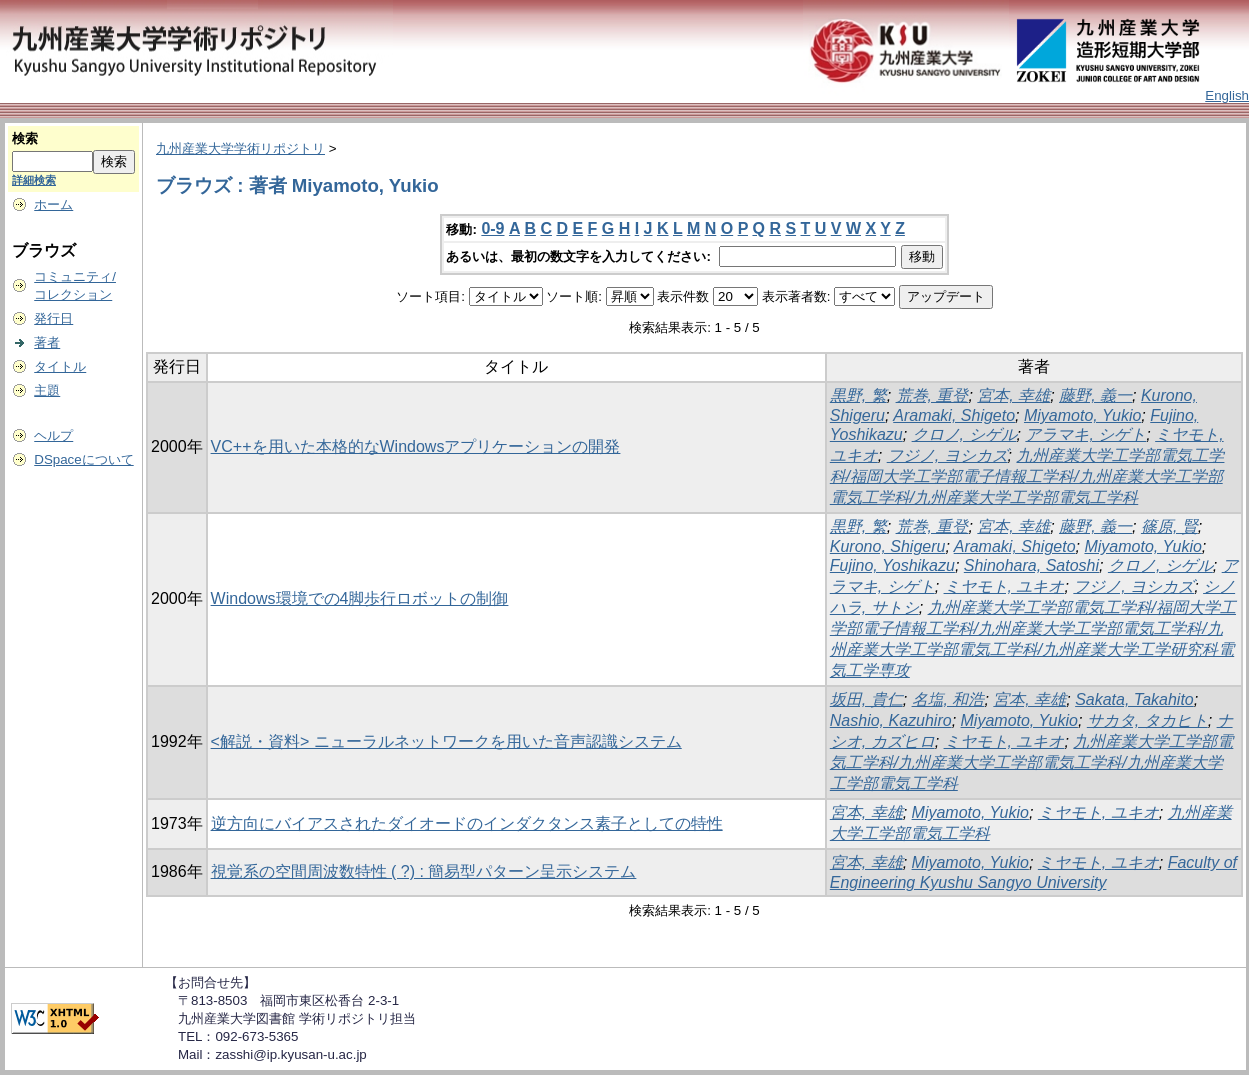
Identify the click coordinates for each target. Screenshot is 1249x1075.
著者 (47, 342)
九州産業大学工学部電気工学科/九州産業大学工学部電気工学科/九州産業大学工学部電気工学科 (1032, 762)
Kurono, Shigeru (888, 546)
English (1227, 95)
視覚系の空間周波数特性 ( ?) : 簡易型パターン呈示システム (424, 871)
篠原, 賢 (1169, 526)
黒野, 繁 (858, 395)
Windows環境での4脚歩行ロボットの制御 (360, 598)
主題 (47, 390)
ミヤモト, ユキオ (1004, 586)
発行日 (53, 318)
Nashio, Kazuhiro (891, 720)
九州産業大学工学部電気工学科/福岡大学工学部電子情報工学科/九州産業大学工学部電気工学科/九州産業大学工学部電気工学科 (1027, 476)
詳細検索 (34, 180)
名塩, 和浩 (948, 699)
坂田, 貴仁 (866, 699)
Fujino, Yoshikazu (892, 565)
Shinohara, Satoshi (1031, 565)
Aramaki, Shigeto (954, 415)
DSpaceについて (83, 459)
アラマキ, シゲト (1085, 434)
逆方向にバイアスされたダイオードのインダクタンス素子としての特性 (467, 823)
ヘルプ (53, 435)
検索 (25, 138)
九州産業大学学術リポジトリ (240, 148)
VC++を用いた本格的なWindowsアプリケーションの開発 (416, 446)
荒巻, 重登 (932, 395)
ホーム (53, 204)
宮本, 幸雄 (1013, 395)
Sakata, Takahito (1134, 699)
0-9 (492, 228)
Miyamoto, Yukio (1082, 415)
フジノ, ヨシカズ (947, 455)
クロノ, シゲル (964, 434)
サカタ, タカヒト (1147, 720)
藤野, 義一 (1095, 395)
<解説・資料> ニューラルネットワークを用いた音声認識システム (446, 741)
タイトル (60, 366)
